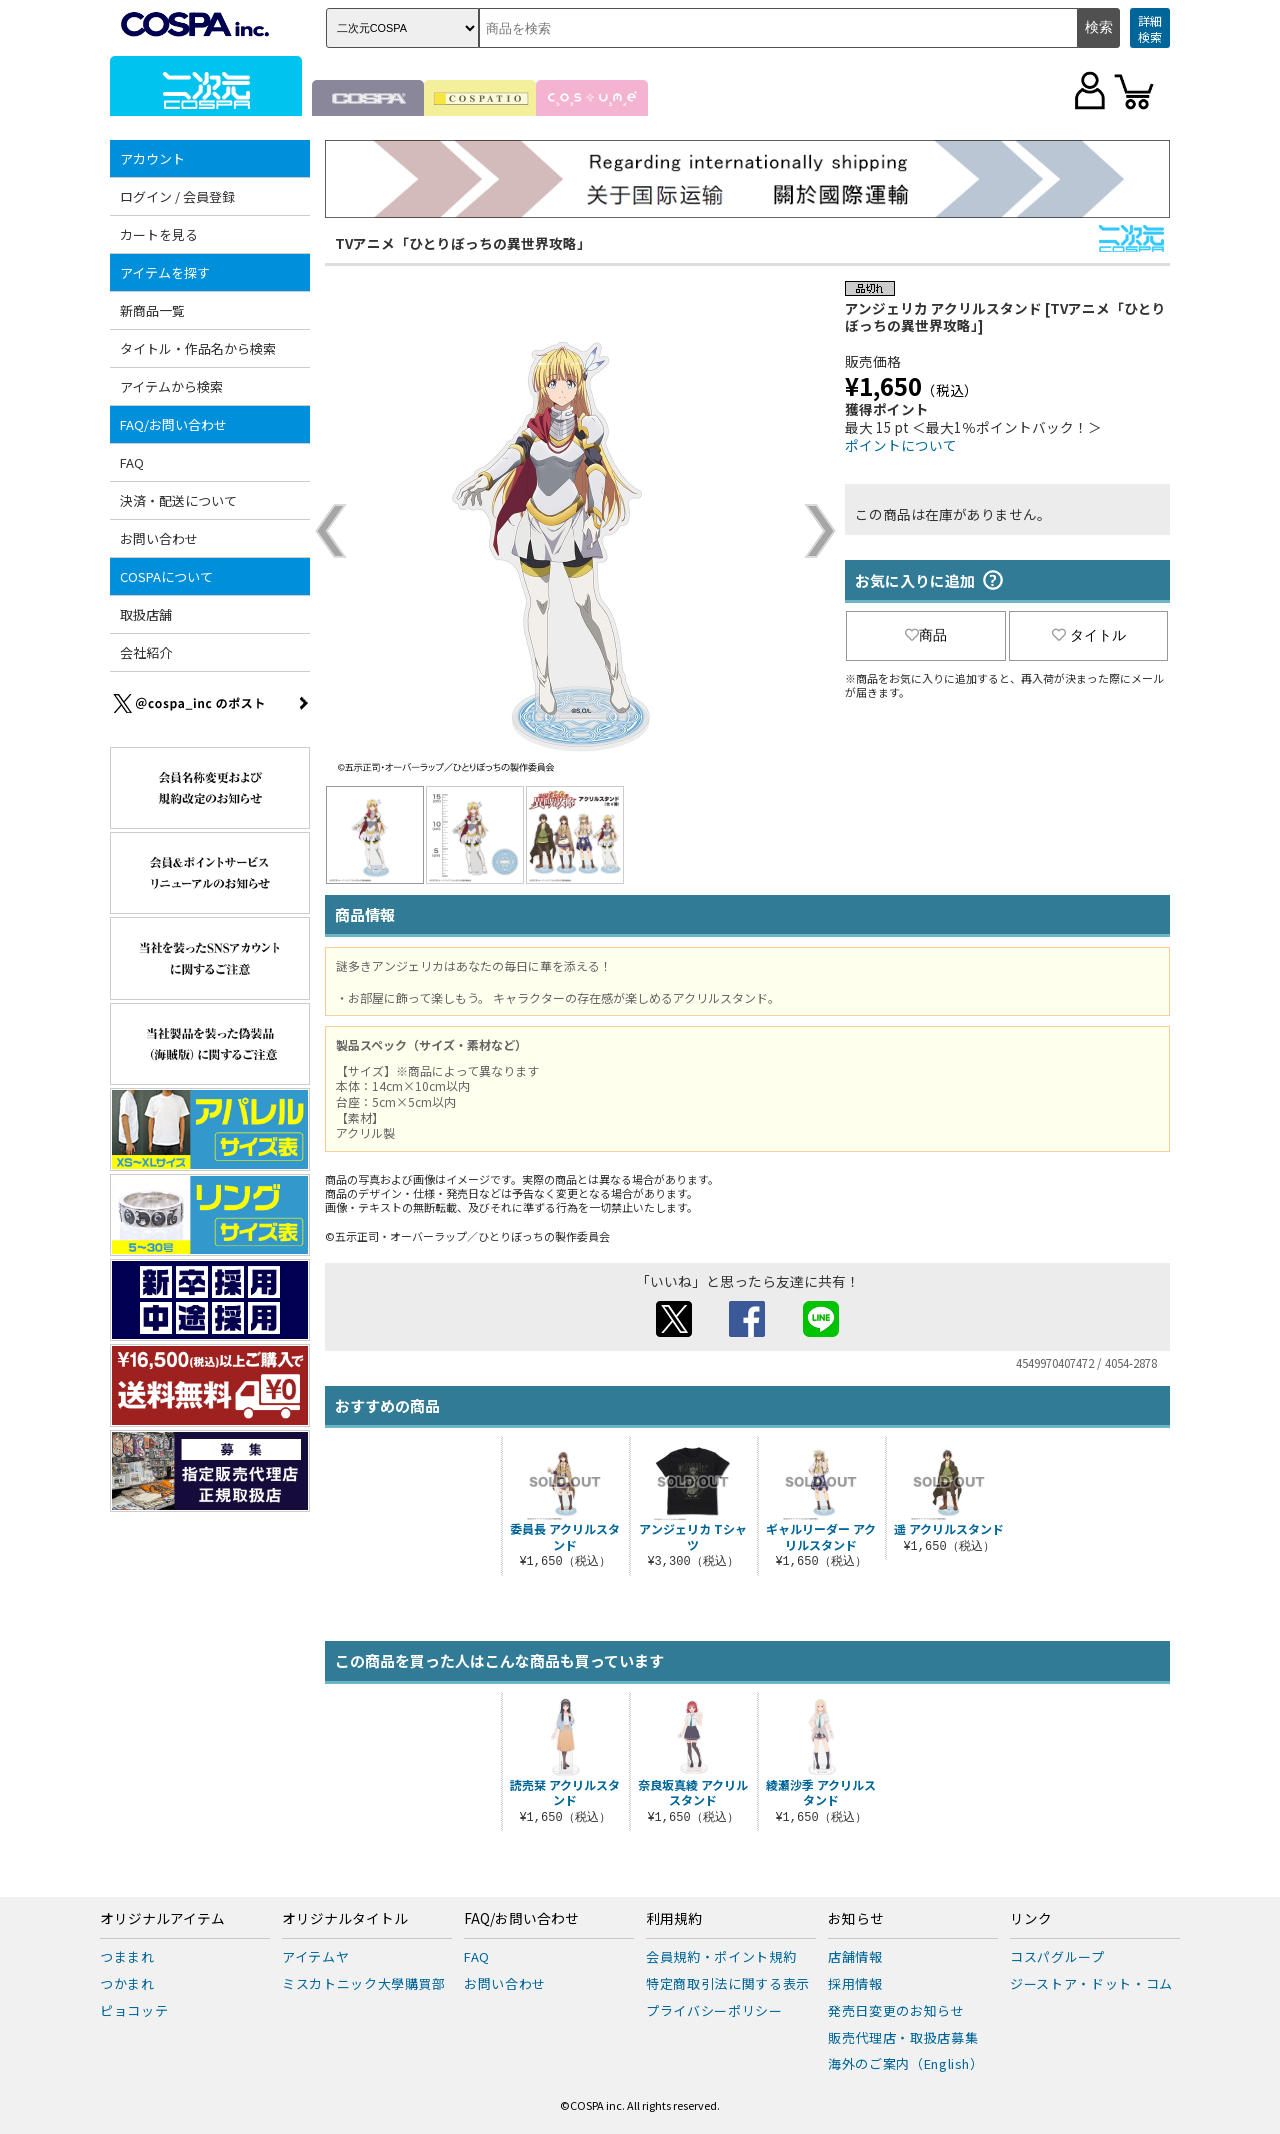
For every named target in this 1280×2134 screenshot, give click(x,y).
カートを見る (159, 234)
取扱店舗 (146, 614)
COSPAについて (166, 576)
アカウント (152, 158)
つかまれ (127, 1983)
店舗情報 (855, 1956)
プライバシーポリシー (714, 2010)
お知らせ (856, 1919)
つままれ (127, 1956)
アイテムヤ (315, 1956)
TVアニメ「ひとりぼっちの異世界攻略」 (463, 243)
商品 (926, 635)
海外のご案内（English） (906, 2063)
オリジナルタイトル (345, 1919)
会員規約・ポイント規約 (721, 1956)
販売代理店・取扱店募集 (903, 2037)
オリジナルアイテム (162, 1919)
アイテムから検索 (171, 386)
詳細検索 (1150, 28)
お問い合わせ (159, 538)
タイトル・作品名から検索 (198, 348)
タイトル (1089, 635)
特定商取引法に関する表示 (728, 1983)
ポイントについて (901, 445)
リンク (1031, 1919)
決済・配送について (178, 500)
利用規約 (674, 1919)
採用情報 (855, 1983)
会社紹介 (146, 652)
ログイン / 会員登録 (177, 196)
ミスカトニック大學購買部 (364, 1983)
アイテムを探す (165, 272)
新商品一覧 (152, 310)
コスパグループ (1057, 1956)
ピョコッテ (134, 2010)
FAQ (132, 462)
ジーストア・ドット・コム (1091, 1983)
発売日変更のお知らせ (896, 2010)
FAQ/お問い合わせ (173, 424)
